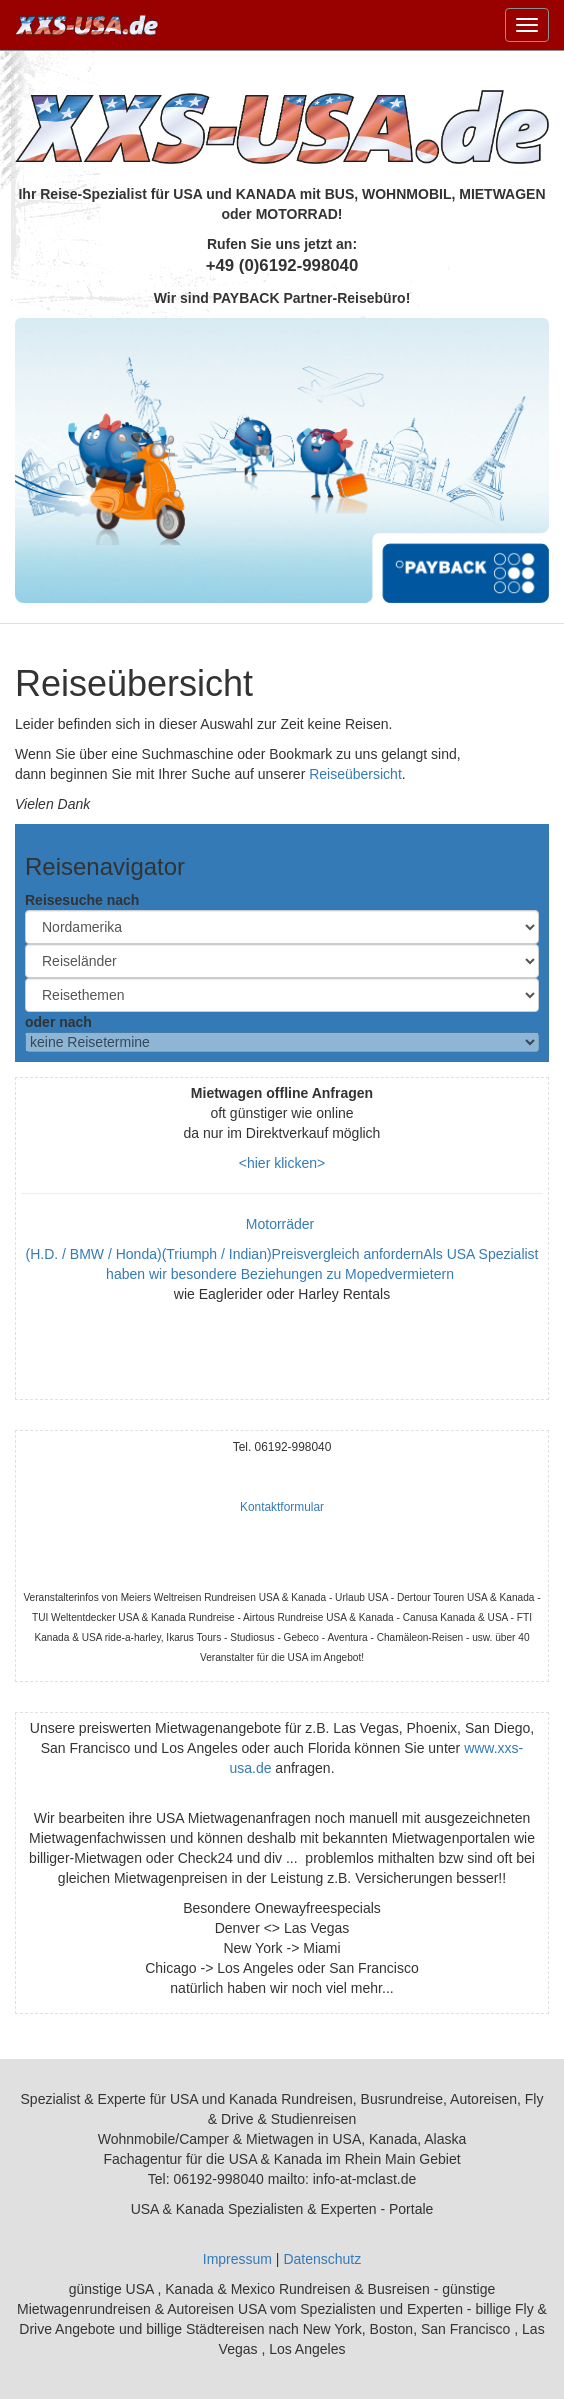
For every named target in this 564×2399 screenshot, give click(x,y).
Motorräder (282, 1224)
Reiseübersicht (355, 774)
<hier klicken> (282, 1163)
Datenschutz (322, 2259)
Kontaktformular (282, 1507)
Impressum (237, 2259)
